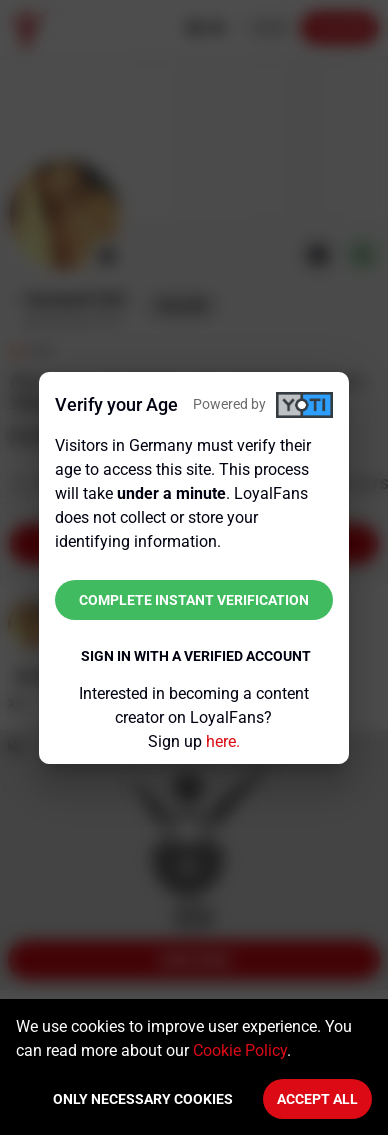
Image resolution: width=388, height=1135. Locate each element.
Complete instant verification (194, 600)
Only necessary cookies (143, 1099)
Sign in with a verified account (196, 656)
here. (223, 741)
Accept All (317, 1099)
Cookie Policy (240, 1050)
